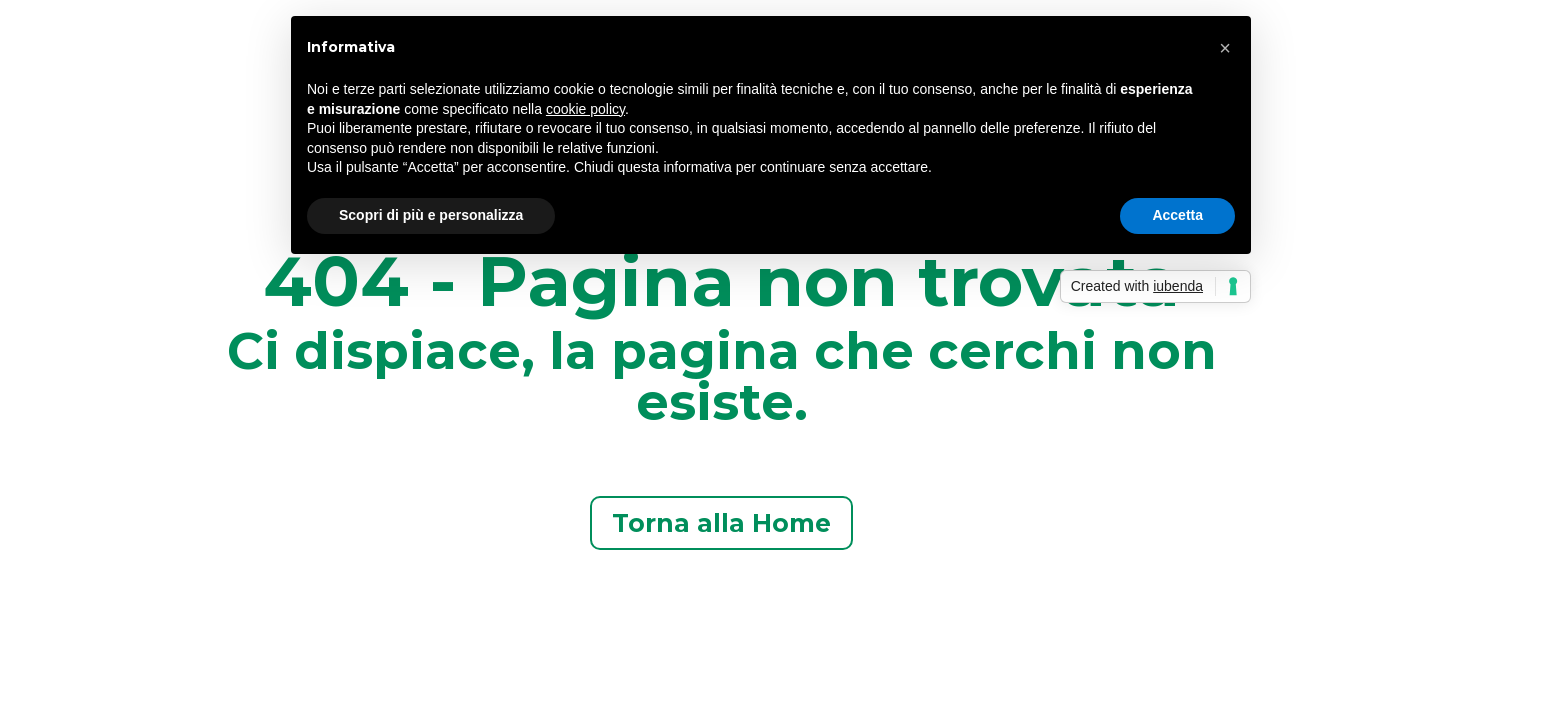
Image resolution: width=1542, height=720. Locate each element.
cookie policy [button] (585, 109)
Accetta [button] (1177, 215)
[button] (1225, 48)
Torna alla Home (721, 523)
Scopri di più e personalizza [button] (431, 215)
